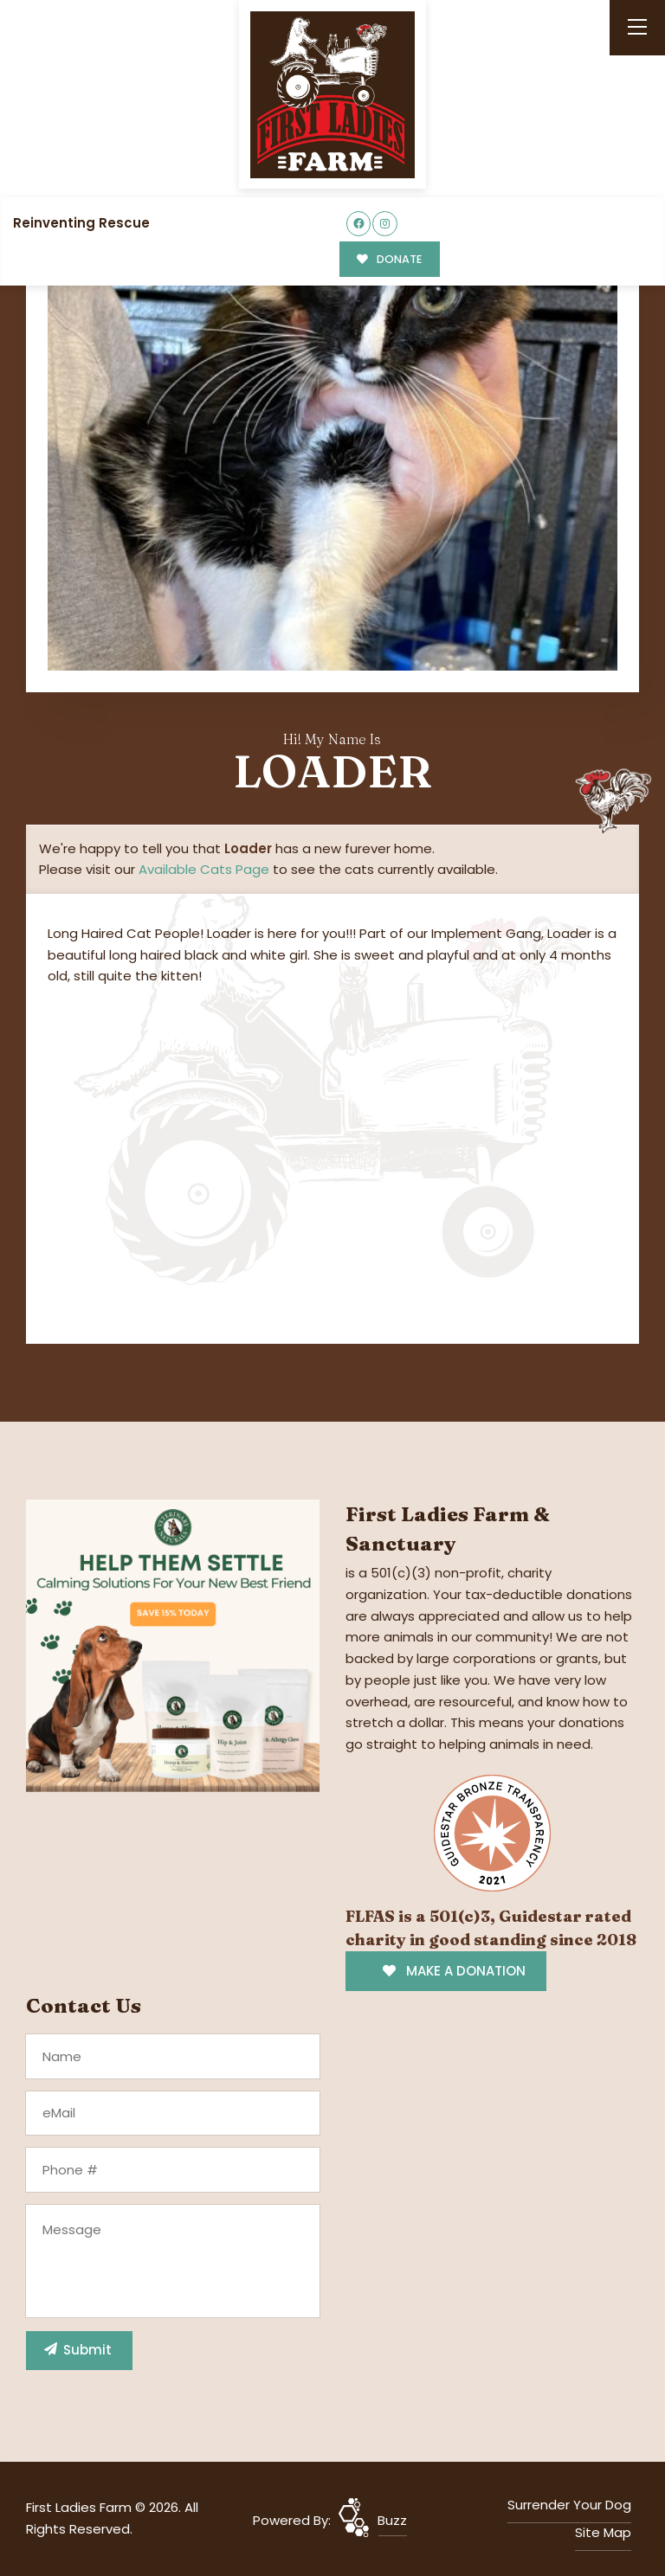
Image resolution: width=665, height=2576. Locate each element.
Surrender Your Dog (569, 2505)
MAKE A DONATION (454, 1971)
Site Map (603, 2532)
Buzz (392, 2520)
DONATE (389, 259)
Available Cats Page (204, 869)
